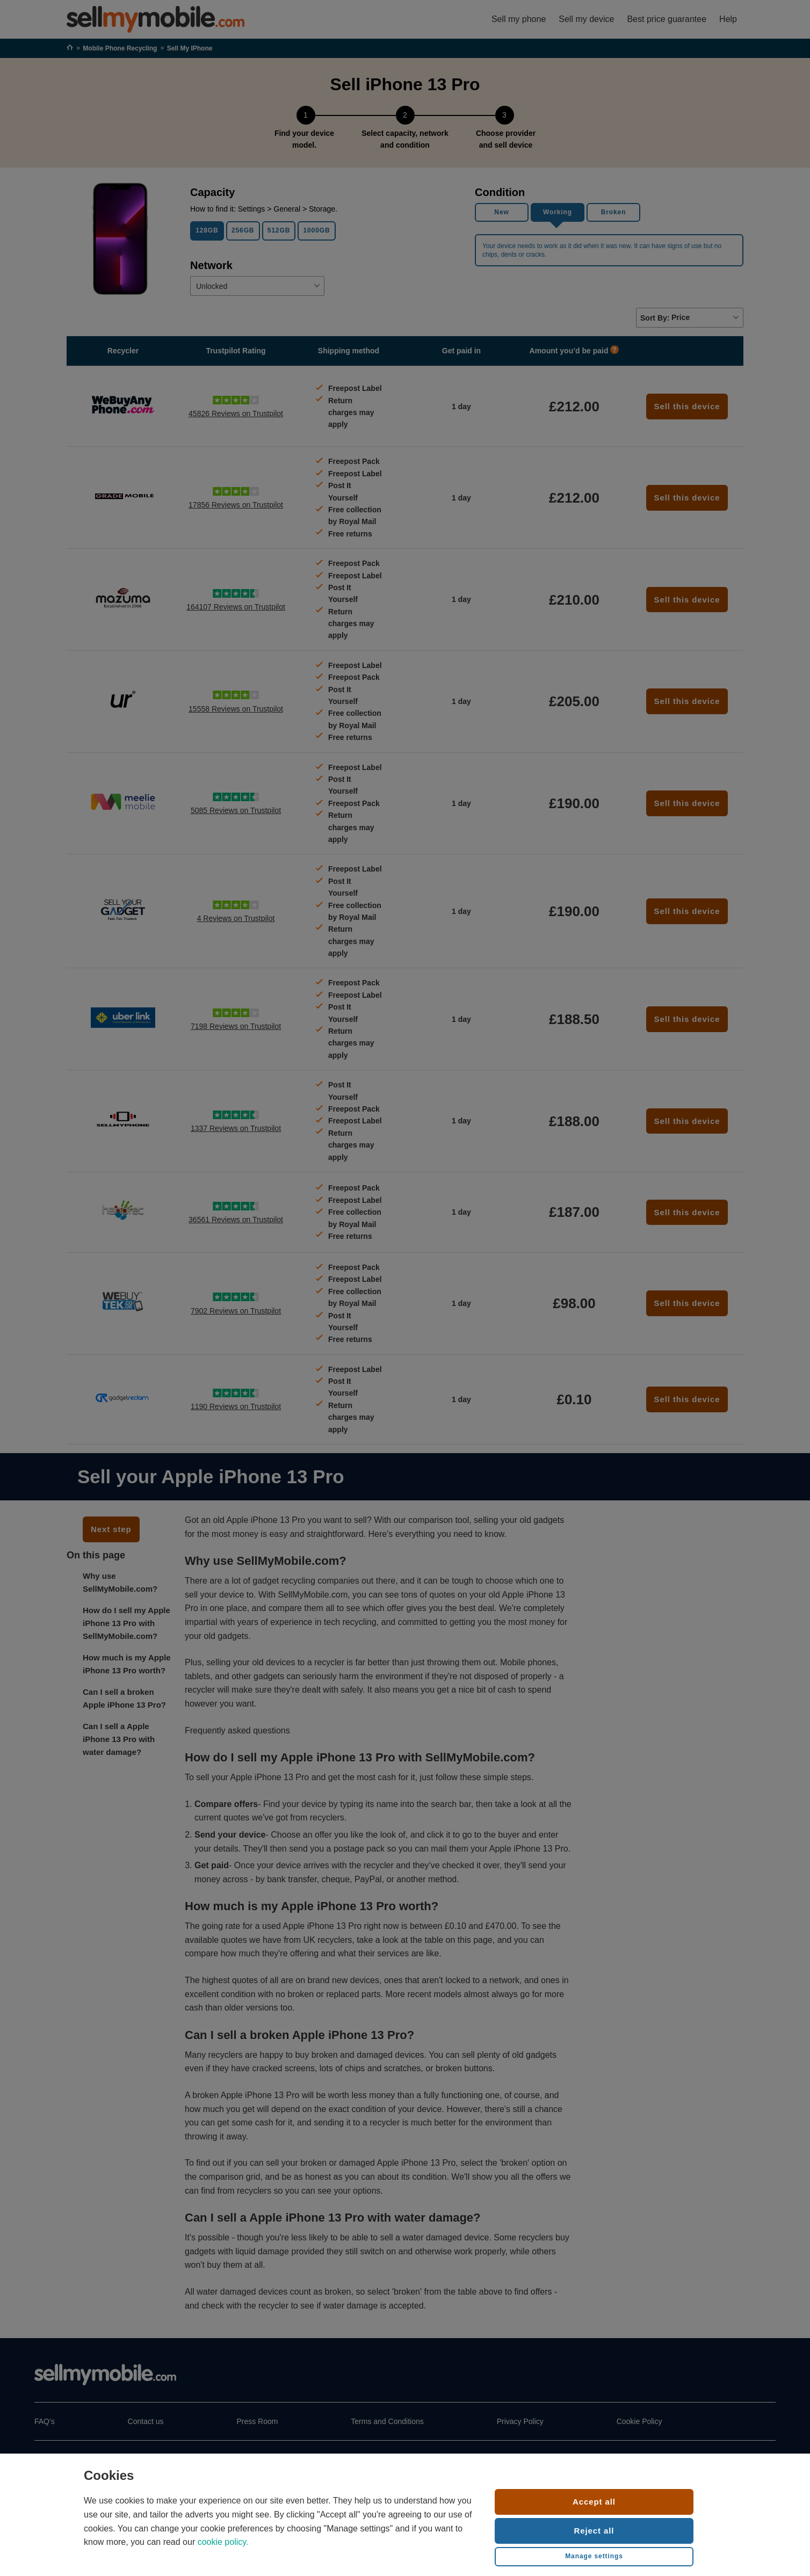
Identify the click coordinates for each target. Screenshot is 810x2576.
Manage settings (594, 2556)
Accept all (594, 2501)
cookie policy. (223, 2541)
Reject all (594, 2530)
